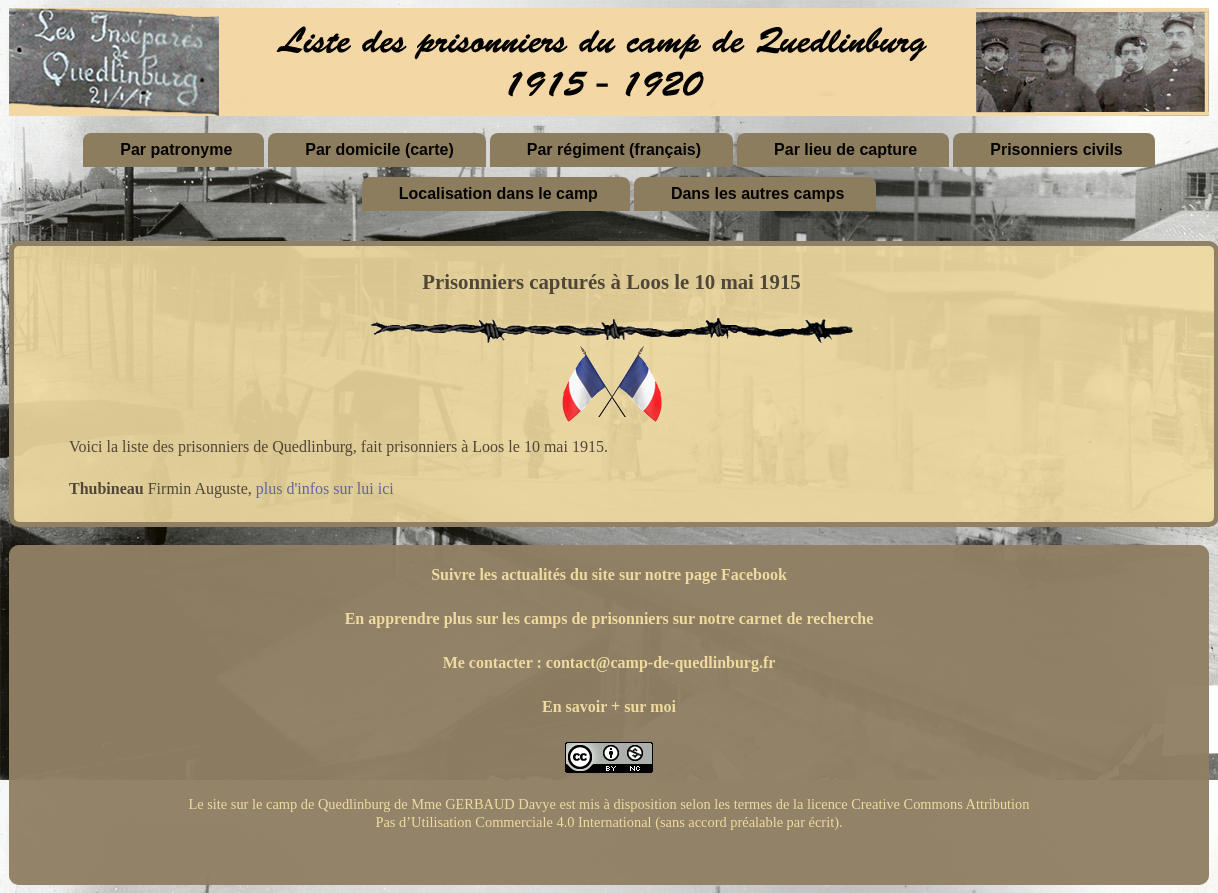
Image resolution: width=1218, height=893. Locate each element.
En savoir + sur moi (609, 706)
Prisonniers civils (1056, 149)
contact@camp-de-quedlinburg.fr (661, 662)
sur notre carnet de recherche (773, 618)
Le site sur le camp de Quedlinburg (289, 804)
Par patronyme (176, 149)
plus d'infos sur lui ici (325, 488)
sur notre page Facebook (703, 574)
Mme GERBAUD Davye (483, 804)
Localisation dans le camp (498, 193)
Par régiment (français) (614, 149)
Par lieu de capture (845, 149)
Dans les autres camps (757, 193)
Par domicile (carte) (379, 149)
